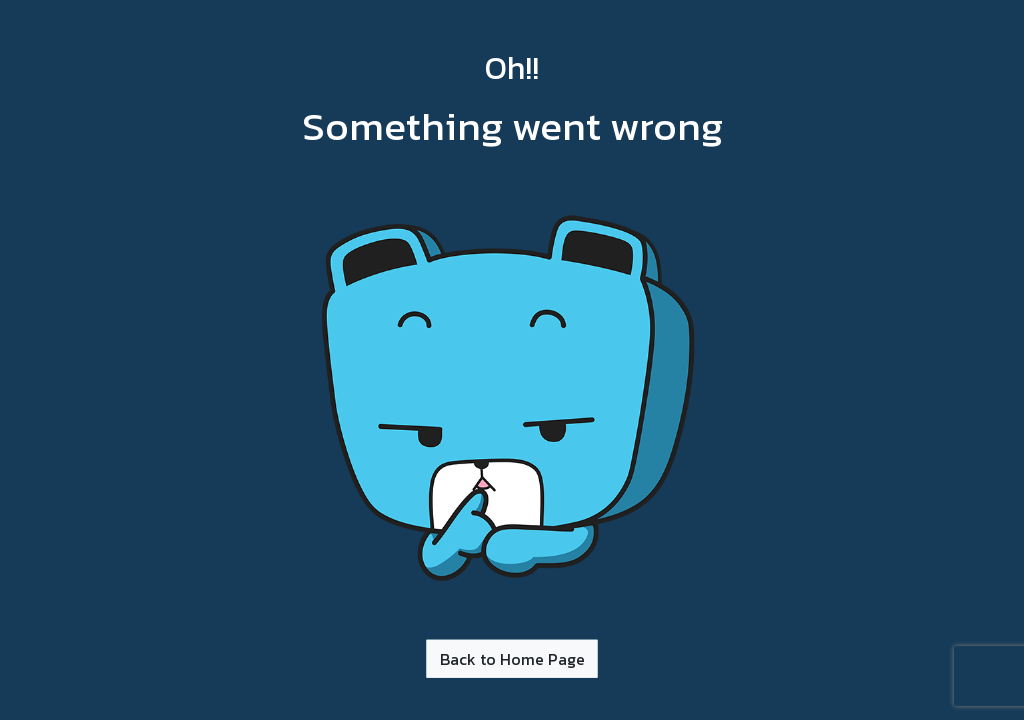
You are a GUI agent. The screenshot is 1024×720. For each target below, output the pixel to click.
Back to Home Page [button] (512, 658)
